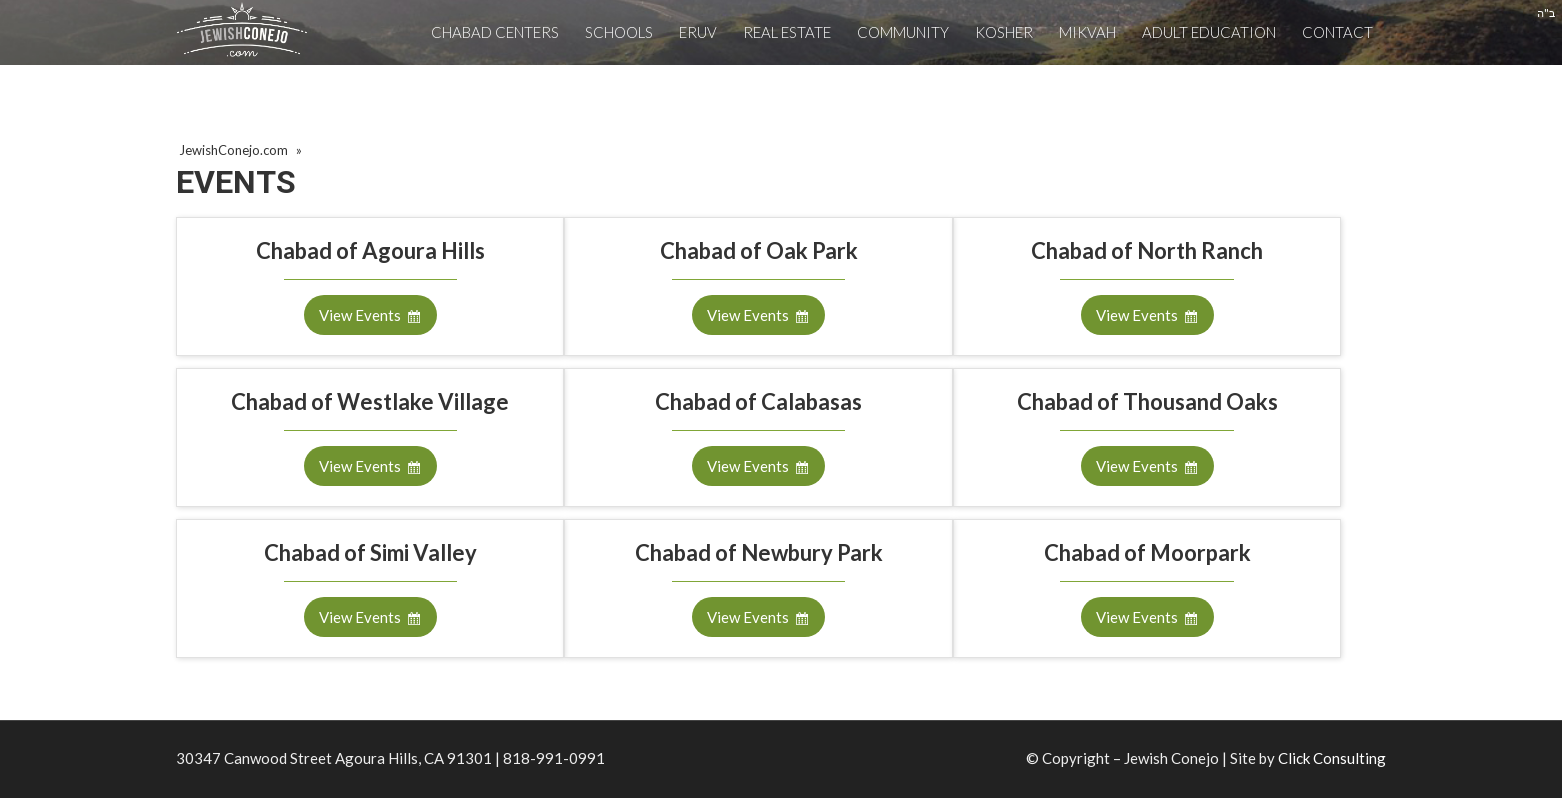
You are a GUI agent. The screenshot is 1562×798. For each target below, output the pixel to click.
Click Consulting (1332, 758)
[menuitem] (495, 32)
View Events (360, 315)
